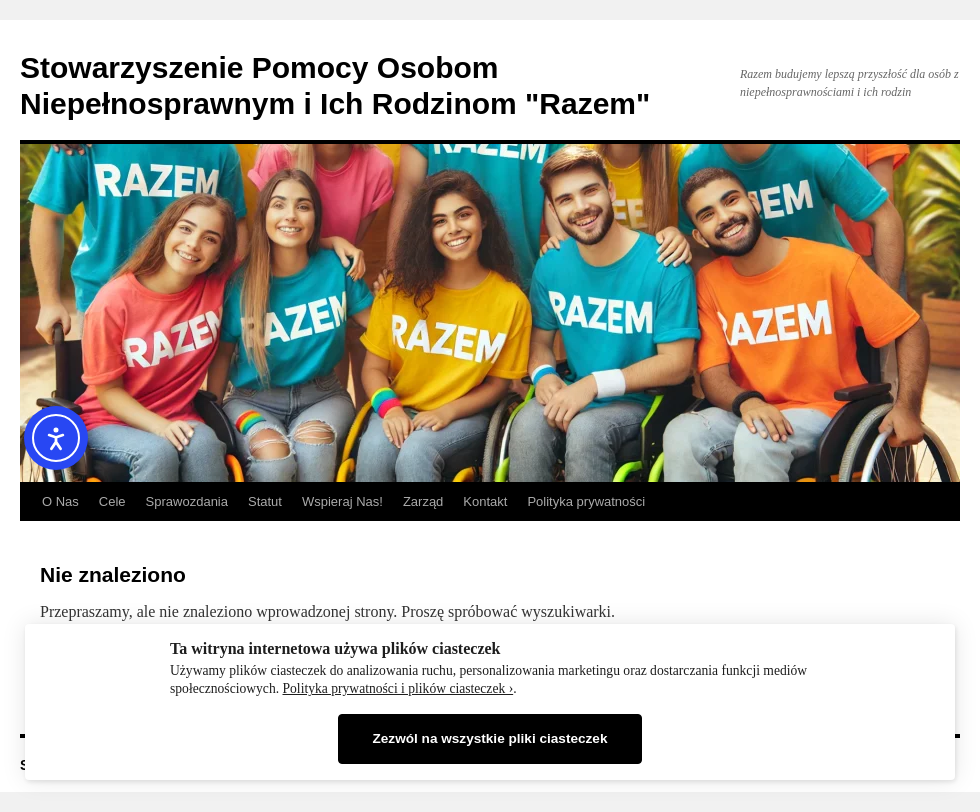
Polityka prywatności (586, 501)
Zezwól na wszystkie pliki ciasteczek (490, 738)
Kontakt (485, 501)
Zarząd (423, 501)
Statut (265, 501)
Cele (112, 501)
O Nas (60, 501)
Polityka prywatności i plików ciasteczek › (398, 688)
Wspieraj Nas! (342, 501)
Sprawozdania (187, 501)
